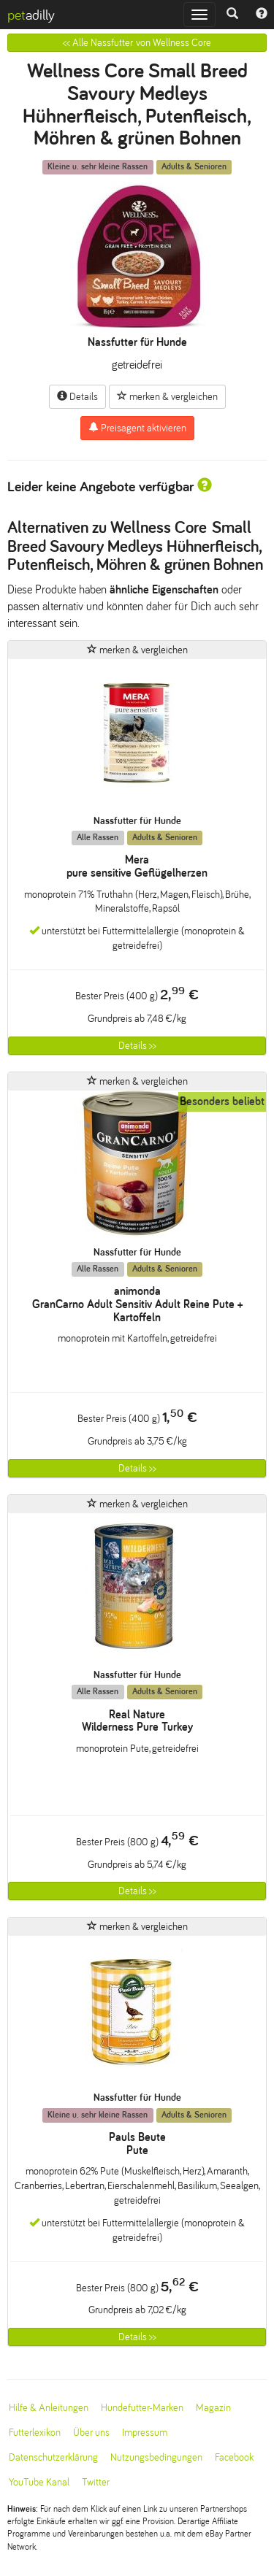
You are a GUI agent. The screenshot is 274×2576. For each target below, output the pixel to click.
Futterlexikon (35, 2432)
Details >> (137, 1045)
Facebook (234, 2457)
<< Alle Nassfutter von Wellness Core (137, 42)
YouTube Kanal (39, 2482)
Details (77, 396)
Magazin (213, 2407)
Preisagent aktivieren (137, 428)
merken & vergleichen (167, 396)
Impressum (144, 2432)
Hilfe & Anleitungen (48, 2407)
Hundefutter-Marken (142, 2407)
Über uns (91, 2432)
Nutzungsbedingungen (156, 2457)
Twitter (96, 2482)
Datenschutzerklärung (53, 2457)
